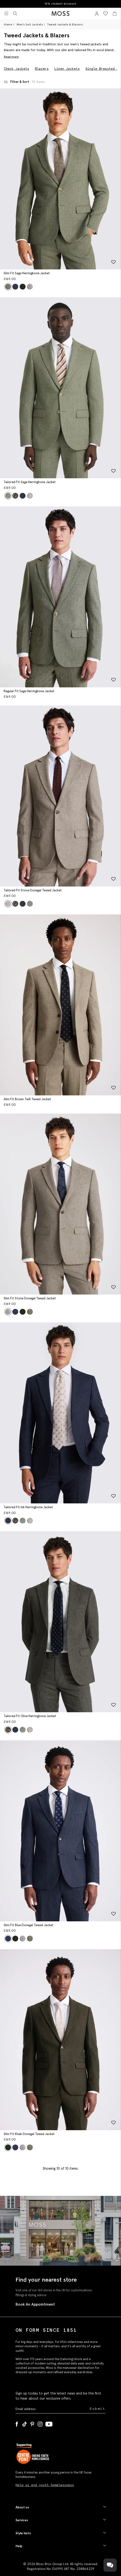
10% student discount (61, 3)
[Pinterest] (32, 2423)
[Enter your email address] (52, 2409)
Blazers (42, 69)
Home (8, 24)
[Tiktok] (24, 2423)
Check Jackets (16, 69)
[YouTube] (48, 2423)
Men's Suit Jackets (30, 24)
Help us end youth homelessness (45, 2485)
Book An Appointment (35, 2304)
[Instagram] (40, 2423)
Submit (97, 2409)
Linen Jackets (67, 69)
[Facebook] (16, 2423)
